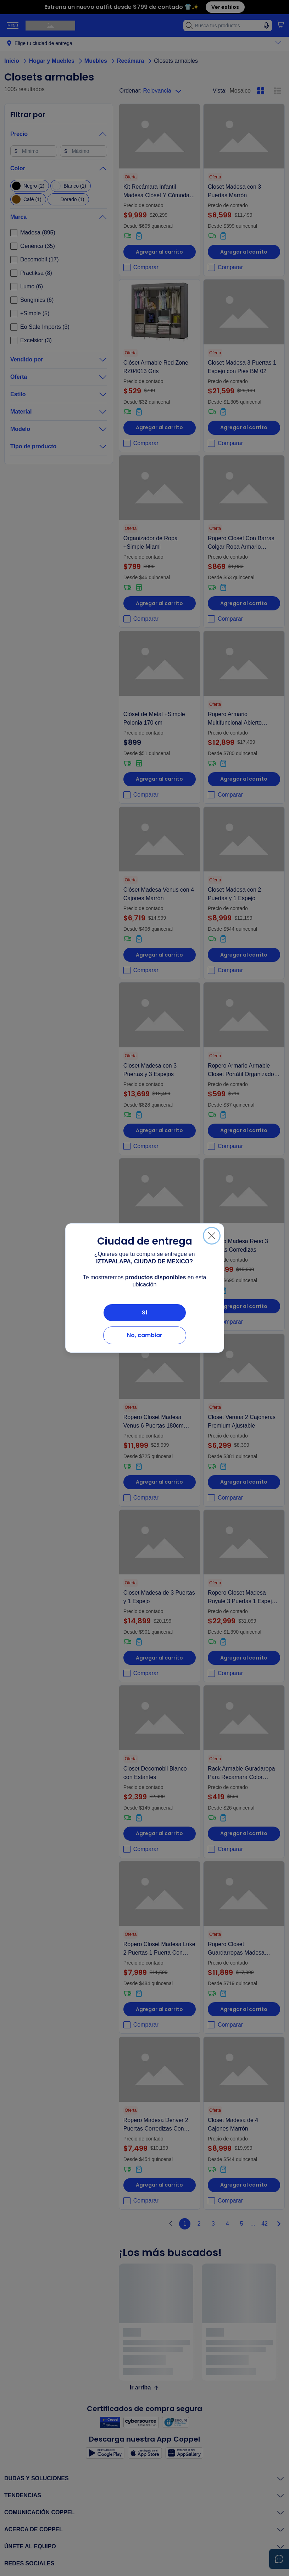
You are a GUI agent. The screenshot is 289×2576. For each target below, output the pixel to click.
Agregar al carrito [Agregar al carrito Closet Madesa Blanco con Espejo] (159, 1306)
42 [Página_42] (264, 2224)
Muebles (100, 61)
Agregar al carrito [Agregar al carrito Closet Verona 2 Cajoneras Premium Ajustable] (243, 1481)
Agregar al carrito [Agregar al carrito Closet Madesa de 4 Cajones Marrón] (243, 2184)
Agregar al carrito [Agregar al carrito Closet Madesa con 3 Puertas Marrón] (243, 251)
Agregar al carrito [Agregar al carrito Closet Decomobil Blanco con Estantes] (159, 1833)
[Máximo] (83, 151)
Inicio (16, 61)
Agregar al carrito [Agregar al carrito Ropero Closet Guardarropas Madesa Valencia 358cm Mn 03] (243, 2009)
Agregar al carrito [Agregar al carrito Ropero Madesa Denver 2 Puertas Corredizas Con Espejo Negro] (159, 2184)
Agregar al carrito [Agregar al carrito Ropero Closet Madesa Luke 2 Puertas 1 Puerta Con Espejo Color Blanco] (159, 2009)
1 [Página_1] (185, 2224)
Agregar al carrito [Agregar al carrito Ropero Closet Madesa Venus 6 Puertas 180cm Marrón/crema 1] (159, 1481)
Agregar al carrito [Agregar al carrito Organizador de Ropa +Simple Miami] (159, 603)
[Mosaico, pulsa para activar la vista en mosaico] (261, 91)
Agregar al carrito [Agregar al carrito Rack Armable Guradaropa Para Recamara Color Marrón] (243, 1833)
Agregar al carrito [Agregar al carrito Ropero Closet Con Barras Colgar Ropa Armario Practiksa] (243, 603)
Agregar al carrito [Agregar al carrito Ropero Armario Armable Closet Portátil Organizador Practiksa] (243, 1130)
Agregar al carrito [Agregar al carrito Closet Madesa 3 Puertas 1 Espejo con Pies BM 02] (243, 427)
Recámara (135, 61)
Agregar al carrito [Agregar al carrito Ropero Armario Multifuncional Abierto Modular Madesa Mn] (243, 778)
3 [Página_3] (213, 2224)
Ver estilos (225, 7)
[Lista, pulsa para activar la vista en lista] (278, 91)
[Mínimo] (33, 151)
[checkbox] (29, 186)
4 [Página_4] (227, 2224)
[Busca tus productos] (227, 25)
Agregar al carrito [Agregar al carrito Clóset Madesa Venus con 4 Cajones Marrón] (159, 954)
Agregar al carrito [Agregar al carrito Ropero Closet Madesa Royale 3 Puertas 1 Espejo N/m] (243, 1657)
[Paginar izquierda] (170, 2223)
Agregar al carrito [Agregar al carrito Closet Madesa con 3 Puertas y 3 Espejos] (159, 1130)
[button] (280, 24)
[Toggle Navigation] (12, 25)
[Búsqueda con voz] (266, 25)
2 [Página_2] (199, 2224)
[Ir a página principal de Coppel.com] (50, 26)
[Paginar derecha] (279, 2223)
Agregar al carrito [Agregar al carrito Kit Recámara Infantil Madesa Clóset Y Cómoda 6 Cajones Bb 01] (159, 251)
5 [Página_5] (241, 2224)
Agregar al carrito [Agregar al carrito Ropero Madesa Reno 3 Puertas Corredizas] (243, 1306)
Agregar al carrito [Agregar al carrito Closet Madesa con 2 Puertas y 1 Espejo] (243, 954)
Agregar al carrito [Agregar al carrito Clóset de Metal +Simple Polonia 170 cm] (159, 778)
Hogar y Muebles (56, 61)
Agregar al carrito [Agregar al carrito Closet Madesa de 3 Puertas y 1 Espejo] (159, 1657)
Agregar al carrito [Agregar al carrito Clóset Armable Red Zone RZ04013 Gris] (159, 427)
